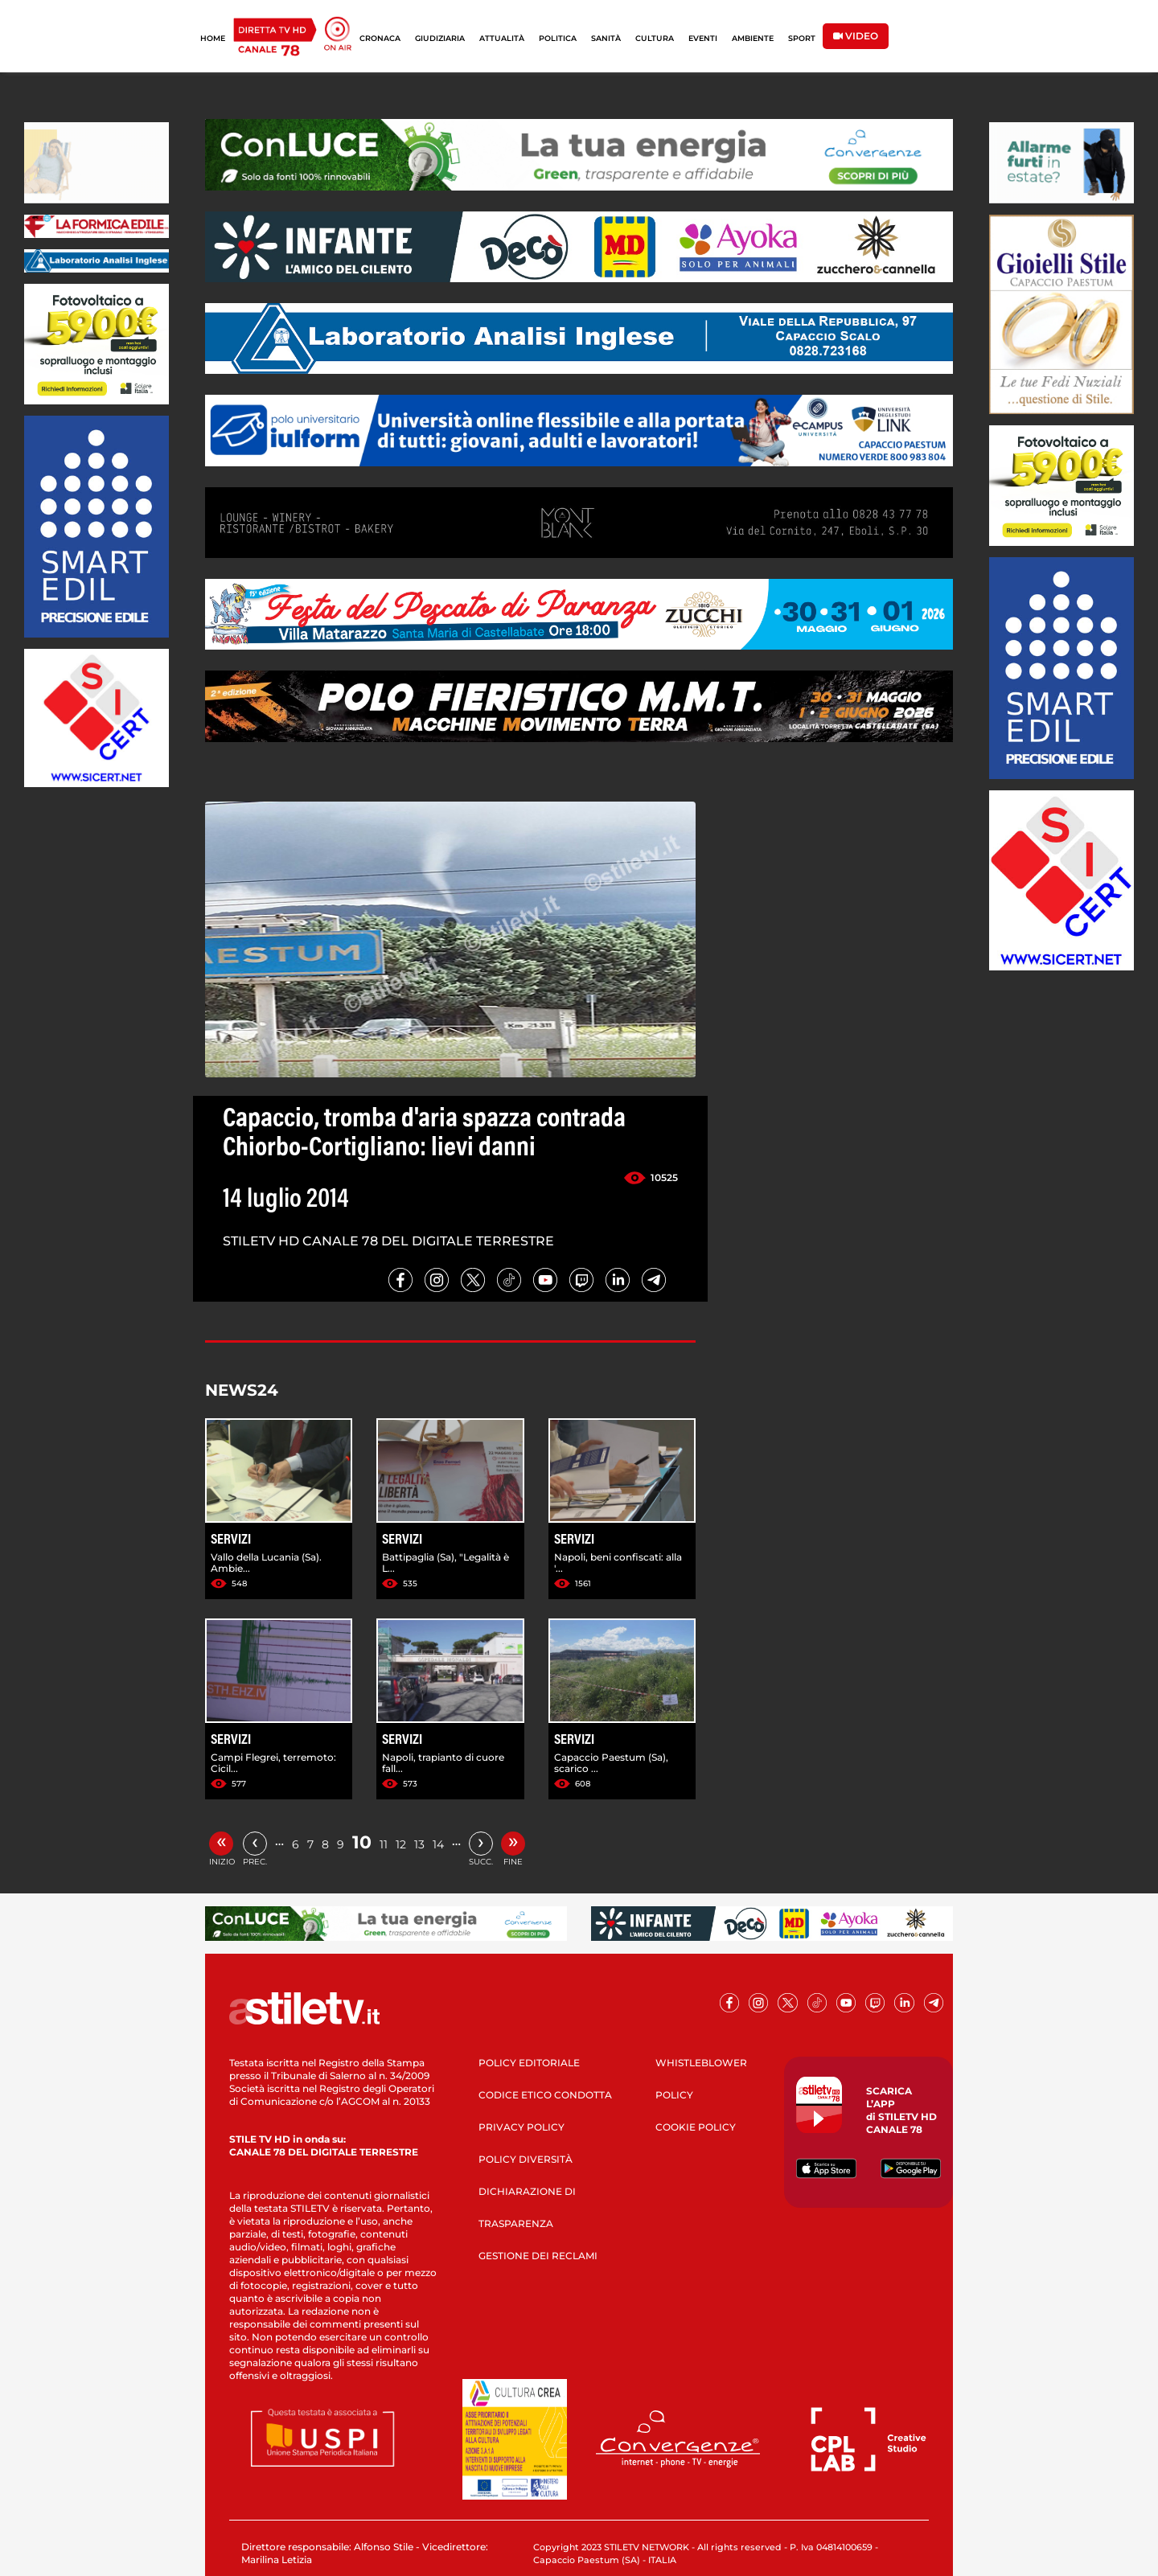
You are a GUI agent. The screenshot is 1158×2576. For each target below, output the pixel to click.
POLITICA (558, 38)
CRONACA (379, 38)
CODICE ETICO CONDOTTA (545, 2095)
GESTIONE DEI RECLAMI (537, 2256)
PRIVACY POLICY (521, 2127)
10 (362, 1842)
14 (438, 1844)
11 (384, 1844)
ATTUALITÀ (501, 38)
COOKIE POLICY (695, 2127)
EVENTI (702, 38)
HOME (212, 38)
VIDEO (855, 36)
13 (419, 1844)
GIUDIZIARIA (440, 38)
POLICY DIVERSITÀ (525, 2159)
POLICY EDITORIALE (529, 2063)
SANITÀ (606, 38)
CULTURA (654, 38)
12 (401, 1844)
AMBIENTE (753, 38)
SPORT (801, 38)
